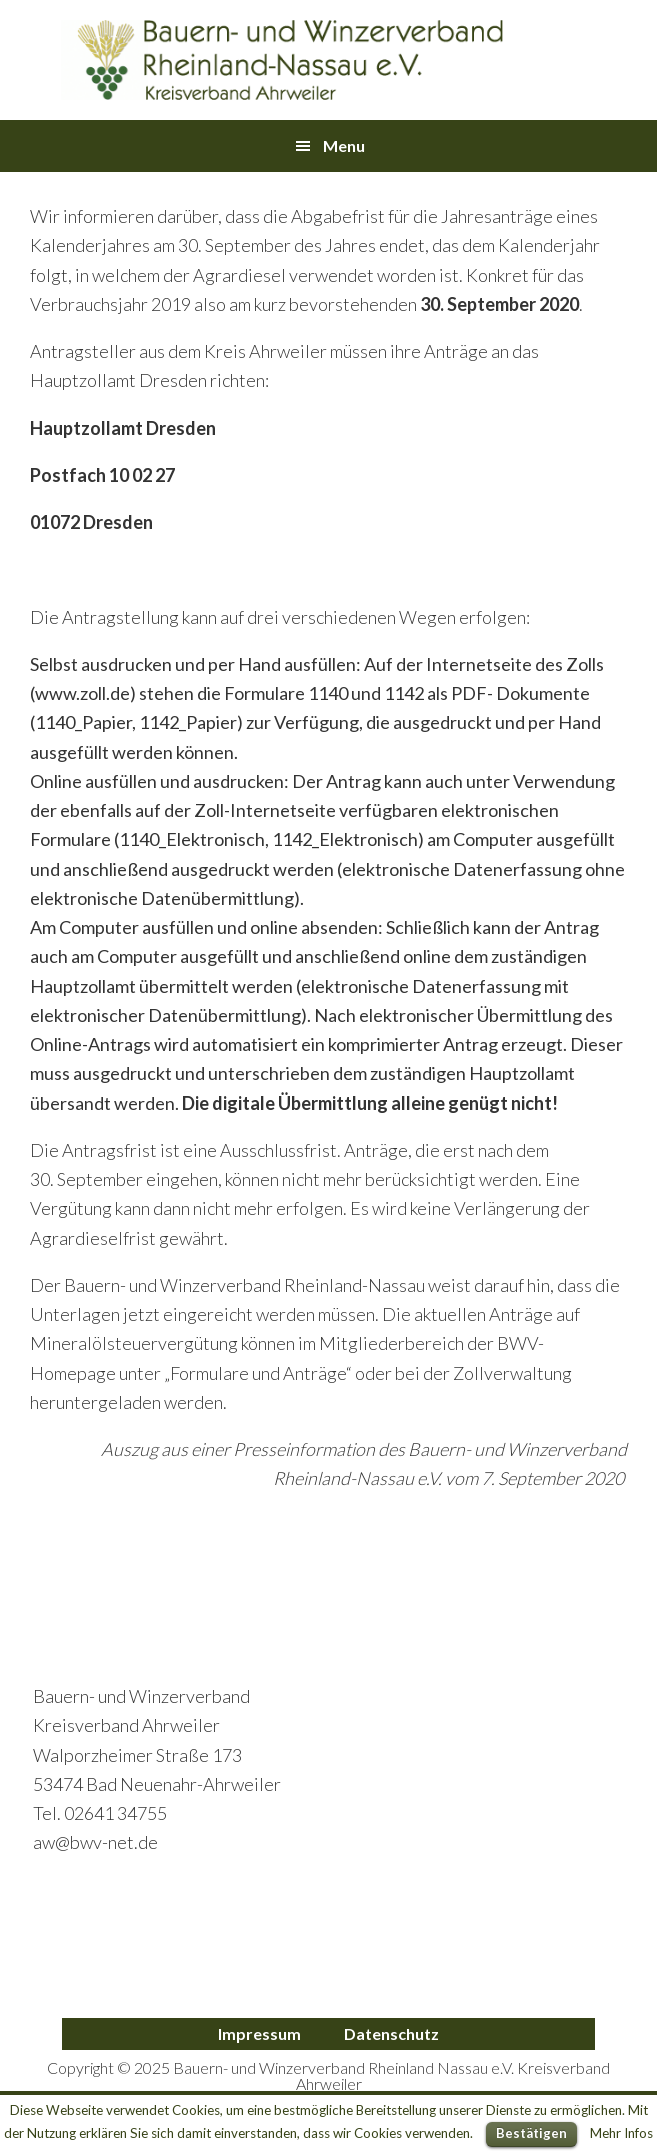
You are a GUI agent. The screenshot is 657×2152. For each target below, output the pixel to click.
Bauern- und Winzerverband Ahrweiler (283, 60)
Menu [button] (344, 145)
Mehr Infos (621, 2133)
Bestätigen (531, 2133)
